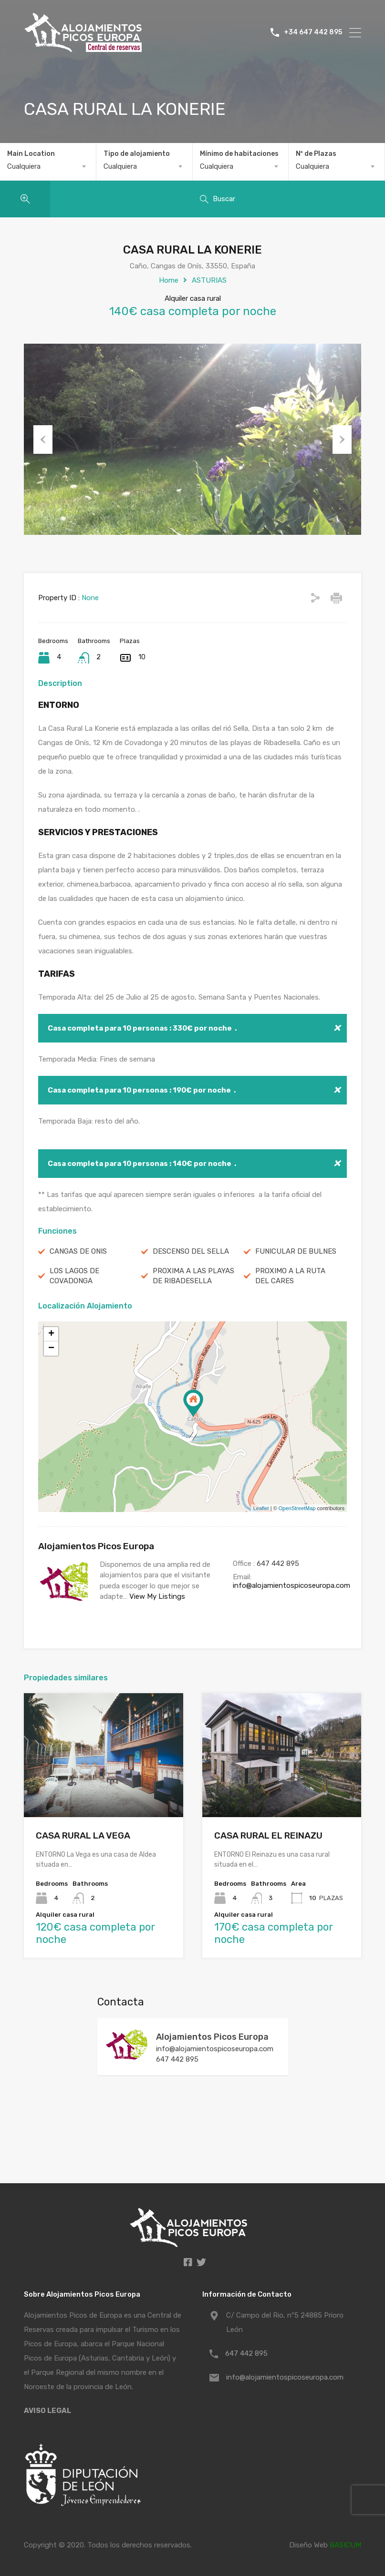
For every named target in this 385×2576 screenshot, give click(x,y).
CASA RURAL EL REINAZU (268, 1835)
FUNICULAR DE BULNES (295, 1251)
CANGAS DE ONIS (78, 1251)
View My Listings (157, 1596)
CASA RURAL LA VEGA (83, 1835)
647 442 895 (278, 1563)
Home (168, 280)
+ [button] (51, 1334)
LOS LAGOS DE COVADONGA (74, 1276)
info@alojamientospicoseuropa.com (291, 1585)
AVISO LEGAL (47, 2410)
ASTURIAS (209, 280)
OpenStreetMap (297, 1508)
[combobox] (48, 166)
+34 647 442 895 (313, 32)
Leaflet (261, 1508)
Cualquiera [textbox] (24, 166)
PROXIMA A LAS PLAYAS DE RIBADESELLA (193, 1276)
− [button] (51, 1348)
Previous (42, 439)
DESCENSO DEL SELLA (191, 1251)
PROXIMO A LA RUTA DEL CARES (290, 1276)
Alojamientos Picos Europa (212, 2037)
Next (342, 439)
